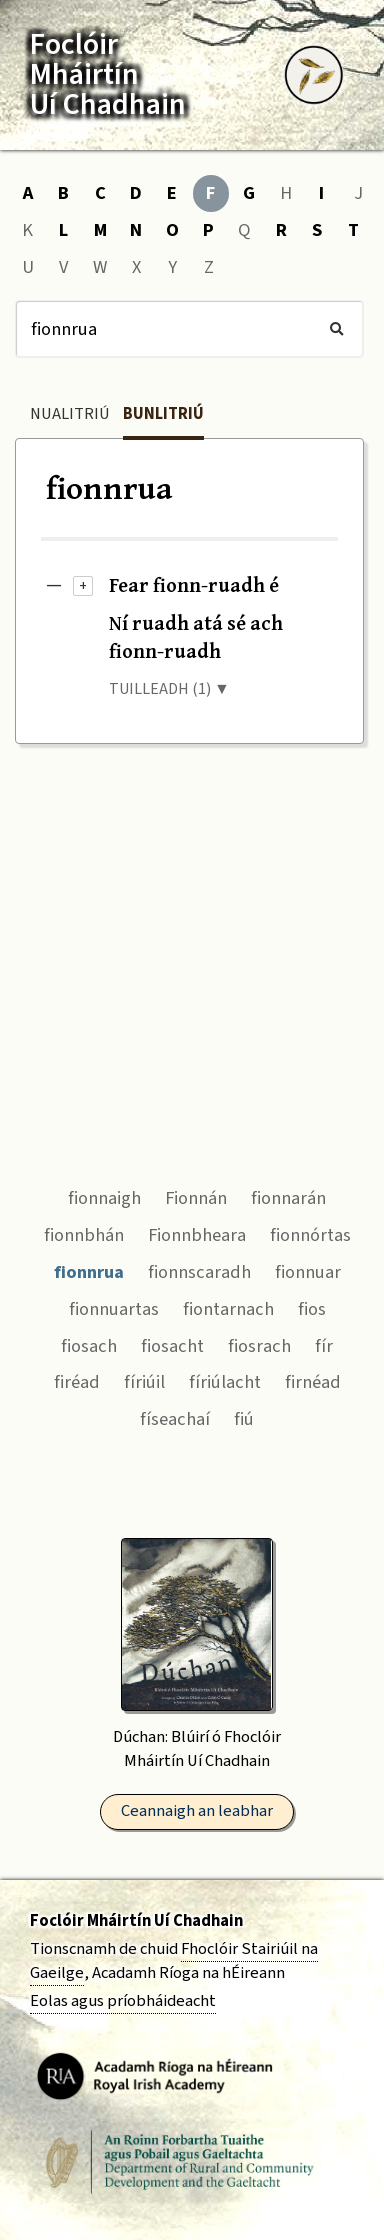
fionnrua (89, 1272)
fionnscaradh (199, 1272)
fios (312, 1309)
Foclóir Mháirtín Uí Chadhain (136, 1921)
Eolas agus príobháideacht (123, 2001)
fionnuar (308, 1272)
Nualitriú (70, 414)
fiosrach (259, 1346)
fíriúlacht (225, 1382)
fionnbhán (84, 1235)
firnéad (313, 1382)
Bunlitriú (163, 414)
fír (324, 1346)
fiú (244, 1419)
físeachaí (175, 1419)
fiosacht (172, 1346)
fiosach (89, 1346)
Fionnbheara (197, 1235)
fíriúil (144, 1382)
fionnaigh (104, 1198)
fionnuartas (114, 1309)
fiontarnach (228, 1309)
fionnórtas (310, 1235)
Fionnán (196, 1198)
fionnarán (288, 1198)
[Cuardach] (189, 329)
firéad (77, 1382)
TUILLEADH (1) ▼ (169, 689)
